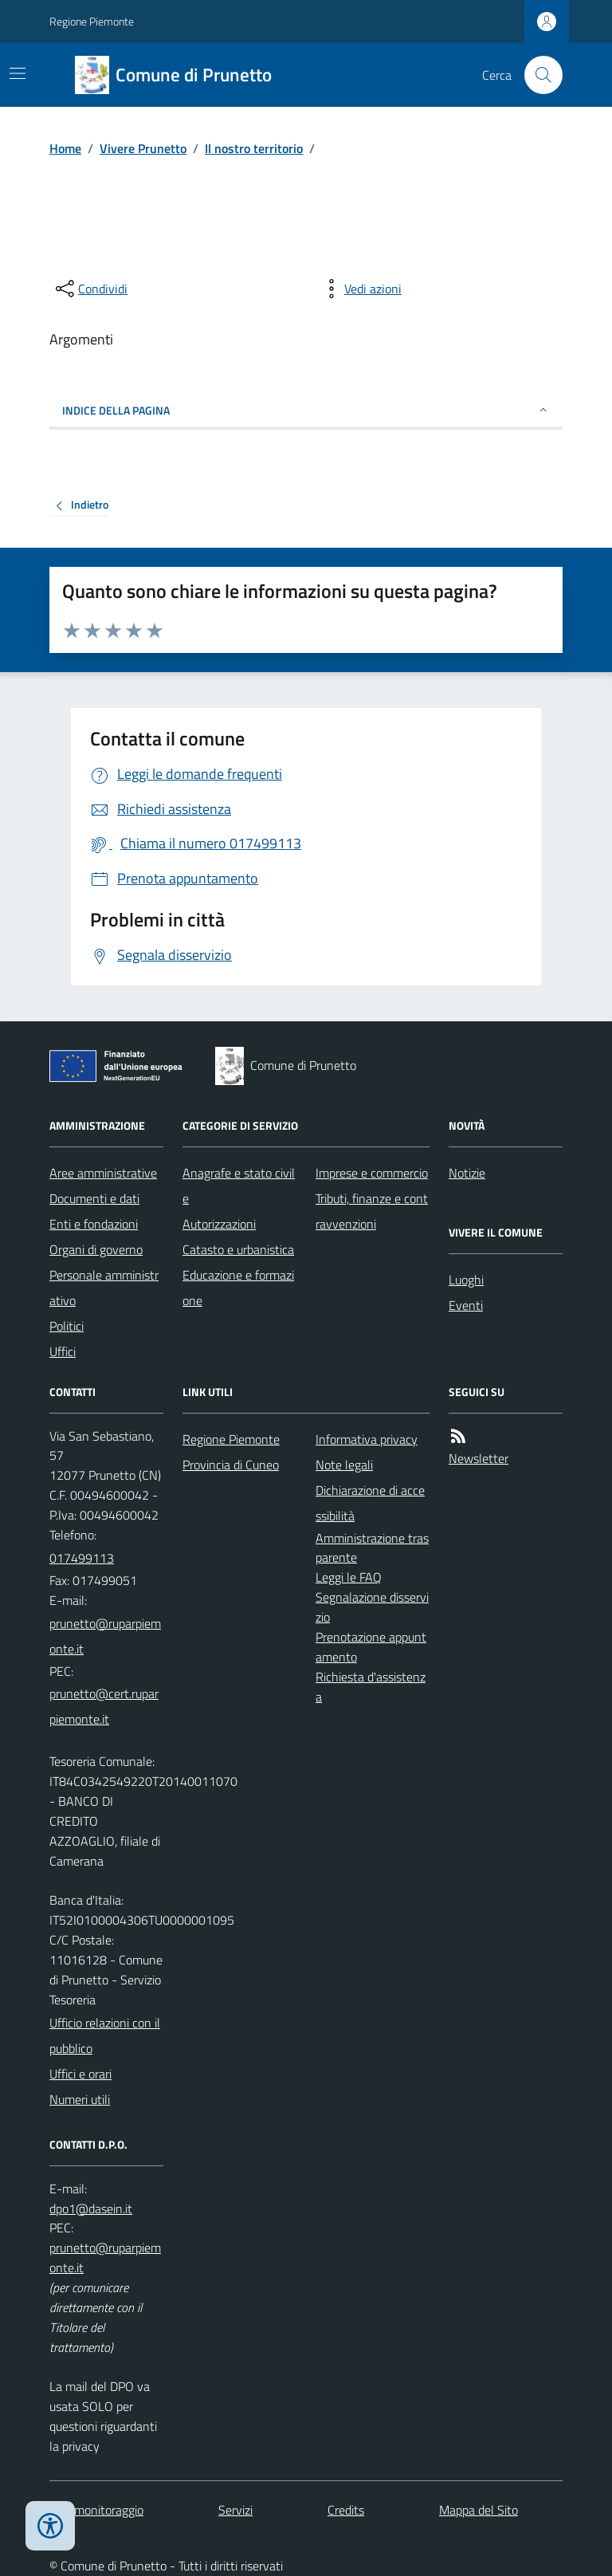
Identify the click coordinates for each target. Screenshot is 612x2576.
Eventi (466, 1305)
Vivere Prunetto (143, 148)
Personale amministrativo (104, 1287)
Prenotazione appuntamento (371, 1646)
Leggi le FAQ (349, 1577)
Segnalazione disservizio (372, 1606)
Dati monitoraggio (96, 2509)
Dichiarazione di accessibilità (370, 1503)
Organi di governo (96, 1249)
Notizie (467, 1172)
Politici (66, 1325)
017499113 (81, 1557)
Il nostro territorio (254, 148)
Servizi (235, 2509)
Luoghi (466, 1279)
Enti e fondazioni (93, 1223)
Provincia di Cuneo (230, 1464)
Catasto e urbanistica (238, 1249)
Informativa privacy (367, 1439)
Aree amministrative (103, 1172)
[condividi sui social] (90, 288)
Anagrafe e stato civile (238, 1185)
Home (65, 148)
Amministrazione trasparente (372, 1547)
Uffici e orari (80, 2073)
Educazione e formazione (238, 1287)
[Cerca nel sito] (537, 75)
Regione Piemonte (91, 21)
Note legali (344, 1464)
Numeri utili (79, 2099)
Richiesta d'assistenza (371, 1686)
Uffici (62, 1351)
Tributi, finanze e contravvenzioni (372, 1211)
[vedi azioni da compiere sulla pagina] (360, 288)
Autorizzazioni (219, 1223)
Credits (346, 2509)
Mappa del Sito (478, 2509)
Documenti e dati (94, 1198)
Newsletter (478, 1458)
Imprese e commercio (372, 1172)
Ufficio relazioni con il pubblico (104, 2035)
